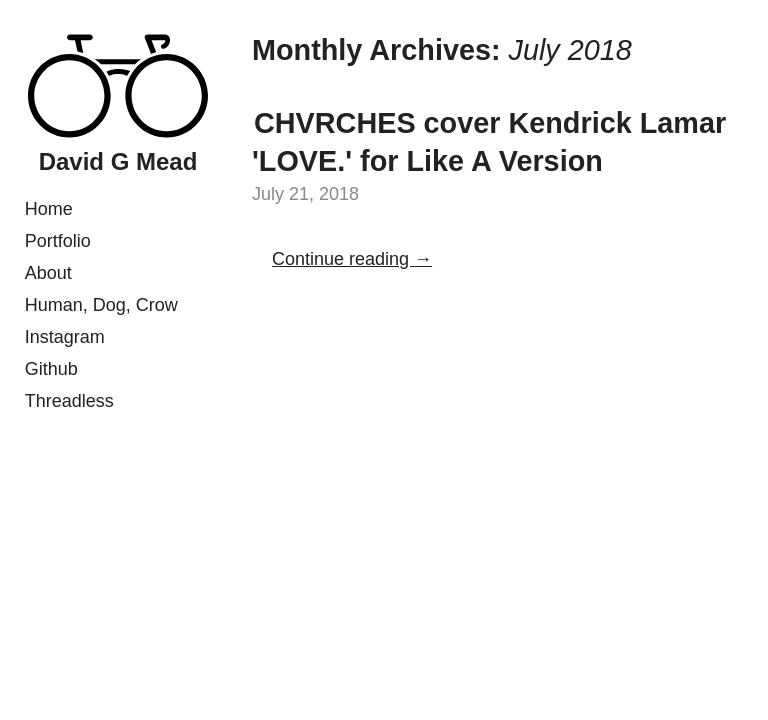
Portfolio (58, 241)
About (48, 273)
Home (49, 209)
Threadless (69, 401)
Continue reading (352, 259)
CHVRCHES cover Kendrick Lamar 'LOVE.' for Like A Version (489, 141)
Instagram (65, 337)
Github (51, 369)
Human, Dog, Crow (101, 305)
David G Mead (118, 161)
